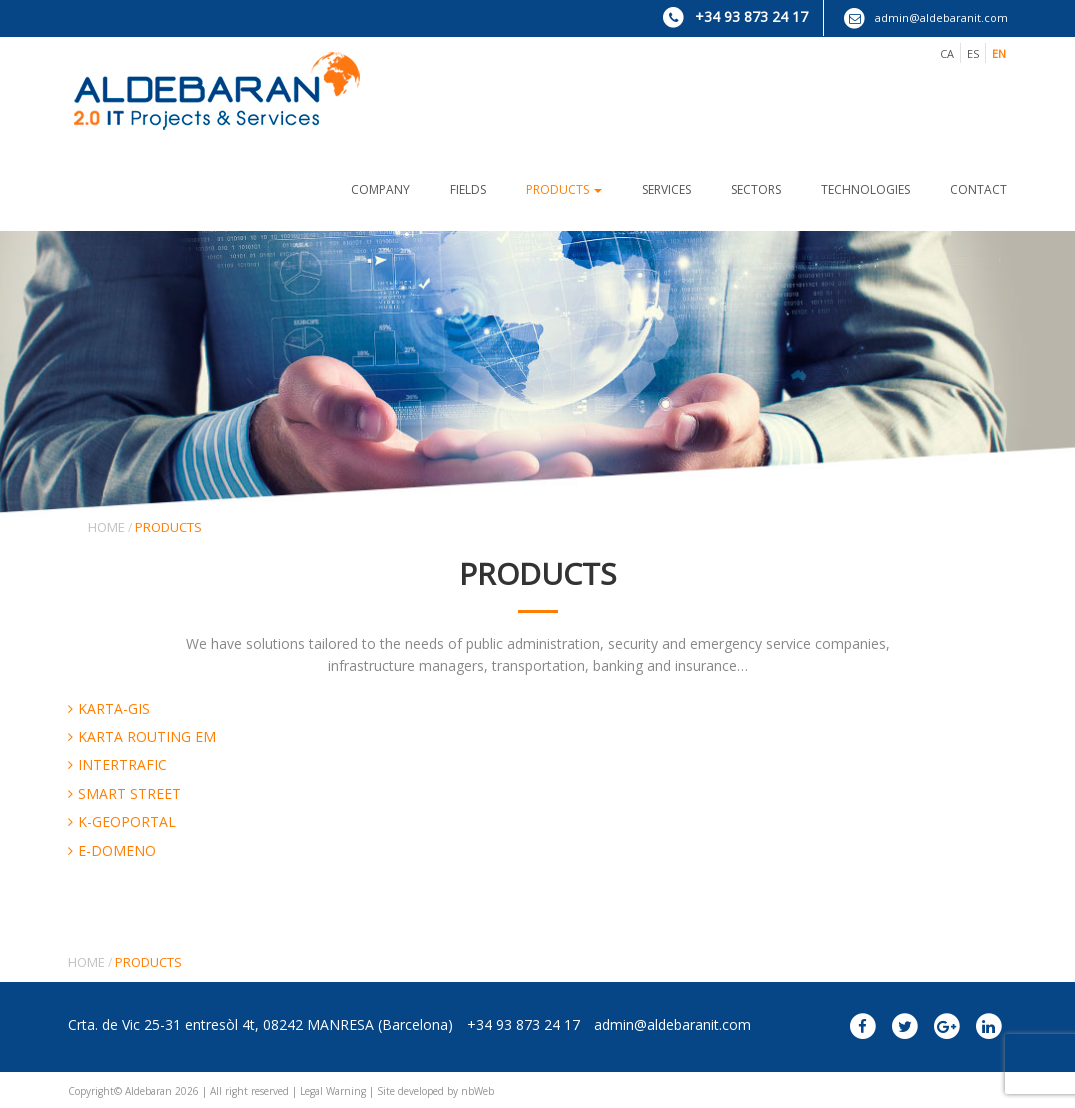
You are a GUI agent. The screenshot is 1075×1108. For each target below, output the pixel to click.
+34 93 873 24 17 (735, 16)
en (999, 53)
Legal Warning (333, 1091)
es (973, 53)
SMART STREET (129, 793)
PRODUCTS (564, 189)
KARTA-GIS (114, 708)
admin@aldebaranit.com (925, 17)
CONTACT (978, 189)
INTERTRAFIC (122, 764)
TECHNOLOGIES (865, 189)
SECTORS (756, 189)
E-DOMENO (117, 850)
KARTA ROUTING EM (147, 736)
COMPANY (380, 189)
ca (947, 53)
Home (106, 527)
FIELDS (468, 189)
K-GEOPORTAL (127, 821)
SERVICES (666, 189)
